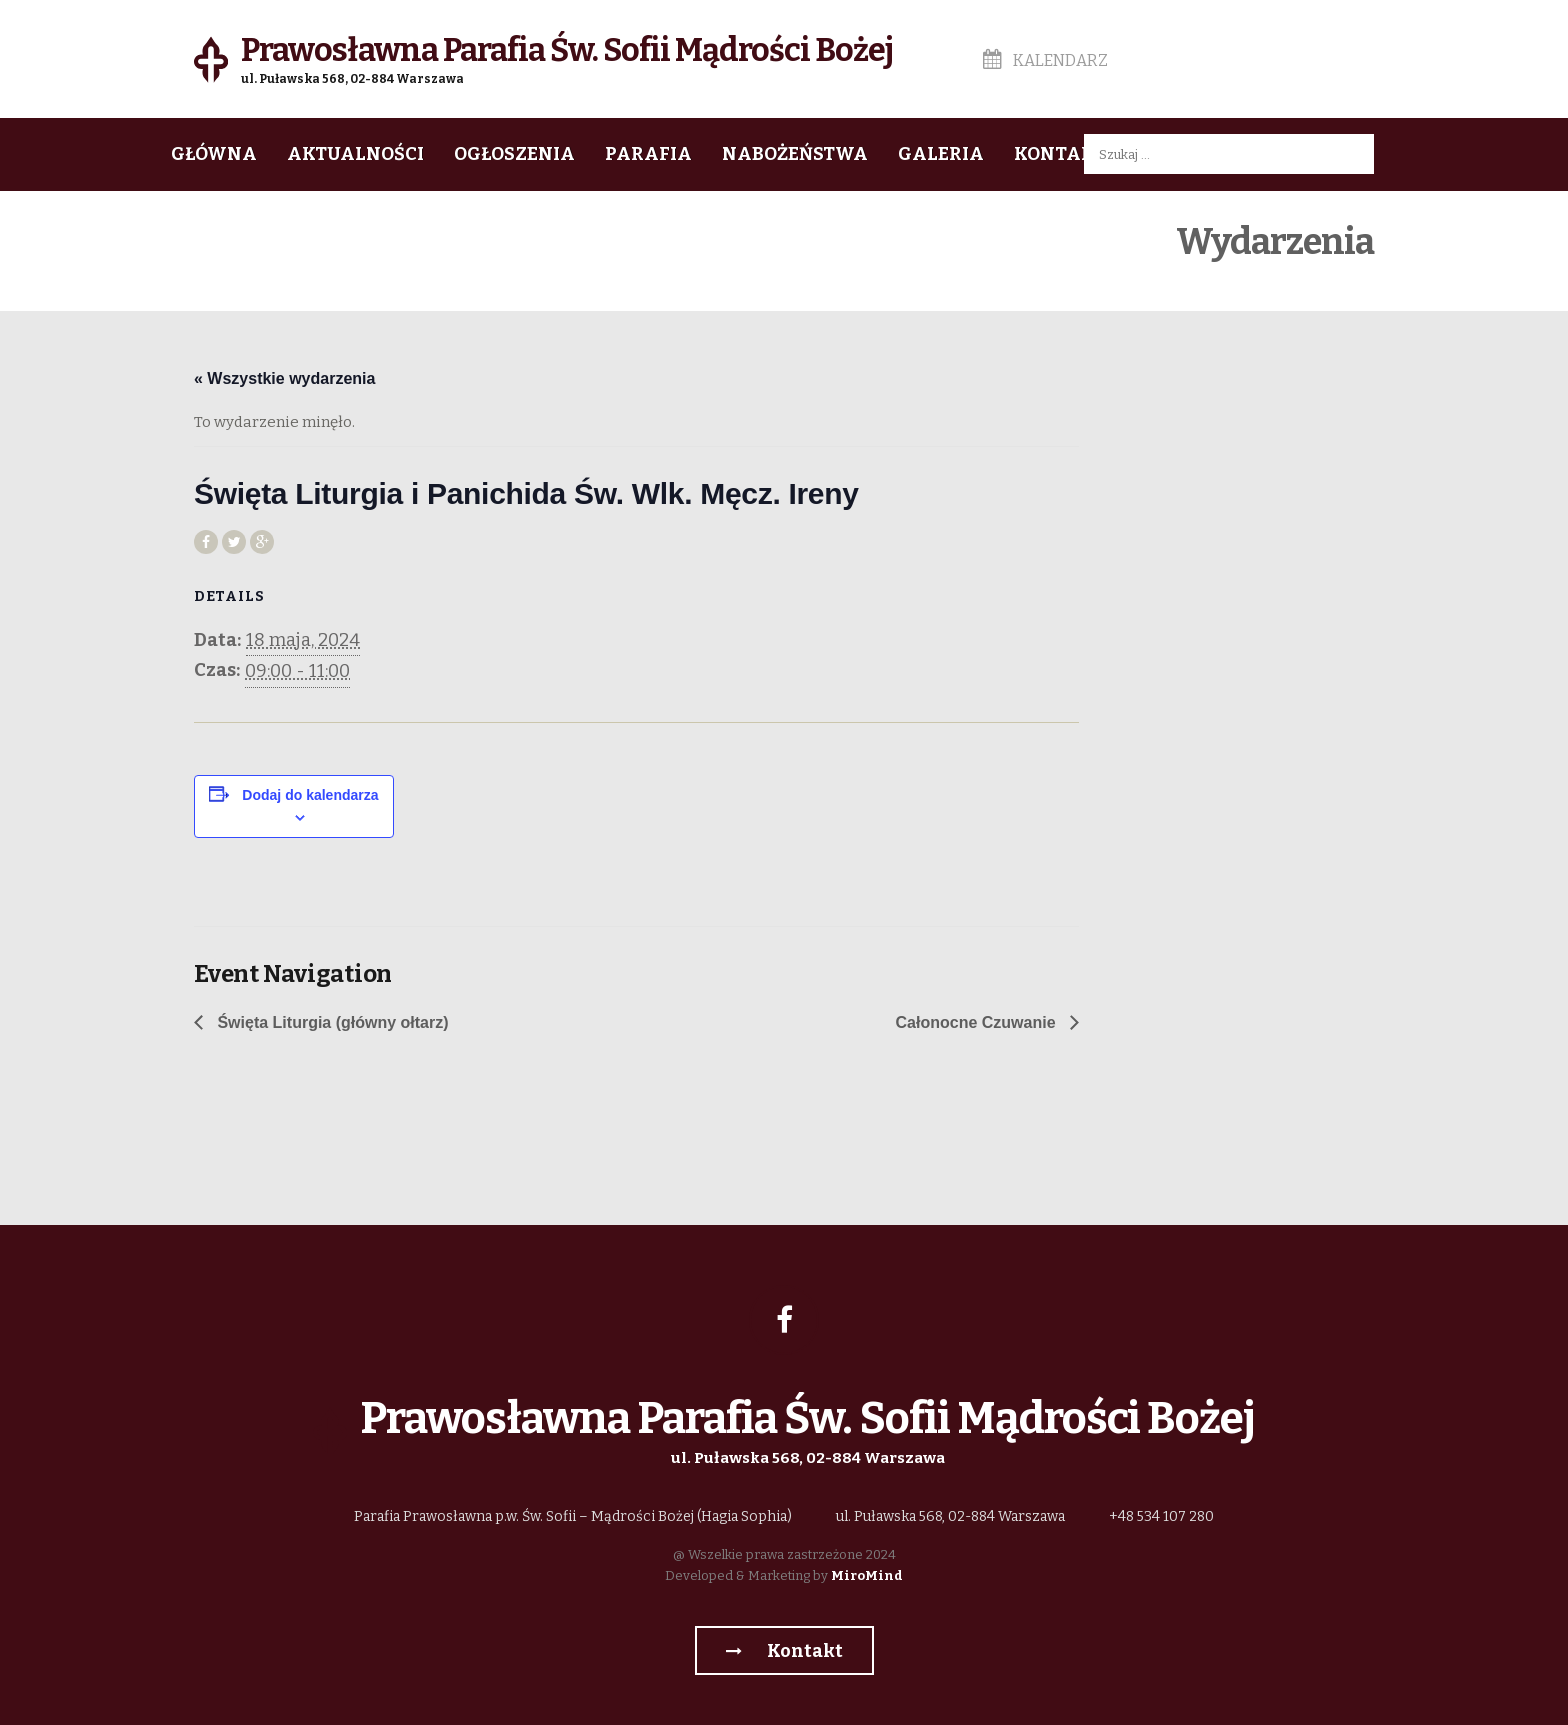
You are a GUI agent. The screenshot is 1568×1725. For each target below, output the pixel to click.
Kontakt (1060, 154)
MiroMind (867, 1575)
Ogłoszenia (514, 154)
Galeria (941, 154)
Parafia (648, 154)
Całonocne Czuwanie (978, 1022)
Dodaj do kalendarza (310, 795)
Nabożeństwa (795, 154)
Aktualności (355, 154)
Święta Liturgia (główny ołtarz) (331, 1022)
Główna (214, 154)
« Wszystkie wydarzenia (284, 378)
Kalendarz (1045, 60)
